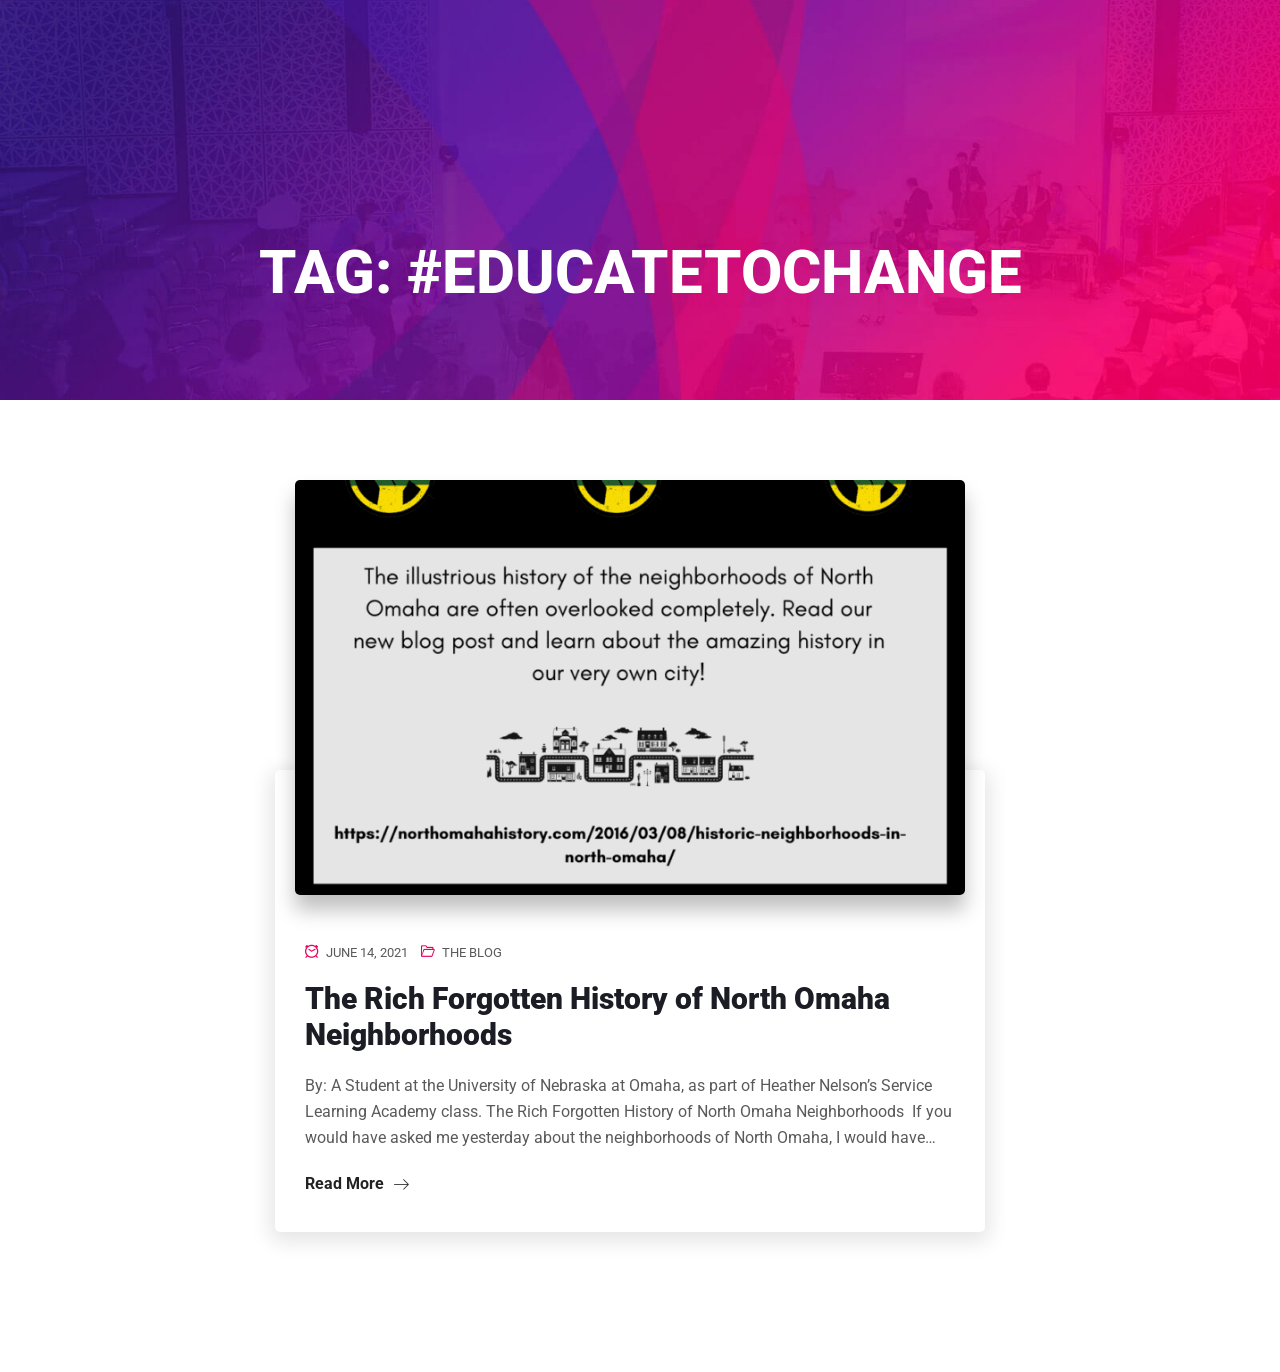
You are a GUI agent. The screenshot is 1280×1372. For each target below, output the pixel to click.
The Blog (472, 952)
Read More (357, 1183)
